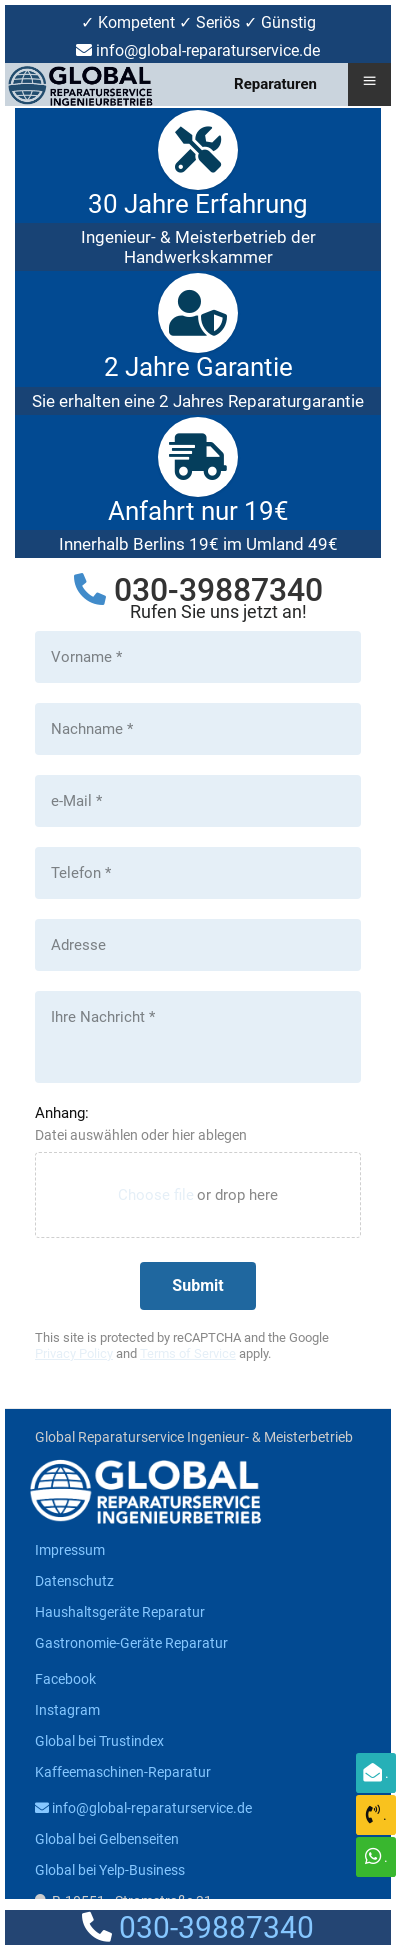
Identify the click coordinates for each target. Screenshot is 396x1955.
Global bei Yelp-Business (110, 1870)
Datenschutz (74, 1581)
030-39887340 (218, 590)
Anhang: (62, 1113)
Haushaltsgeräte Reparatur (120, 1612)
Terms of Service (188, 1353)
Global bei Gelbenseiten (107, 1839)
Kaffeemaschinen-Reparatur (123, 1772)
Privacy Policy (74, 1353)
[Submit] (197, 1286)
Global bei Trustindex (99, 1741)
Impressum (70, 1550)
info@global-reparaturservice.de (143, 1808)
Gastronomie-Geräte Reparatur (131, 1643)
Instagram (67, 1710)
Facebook (65, 1679)
